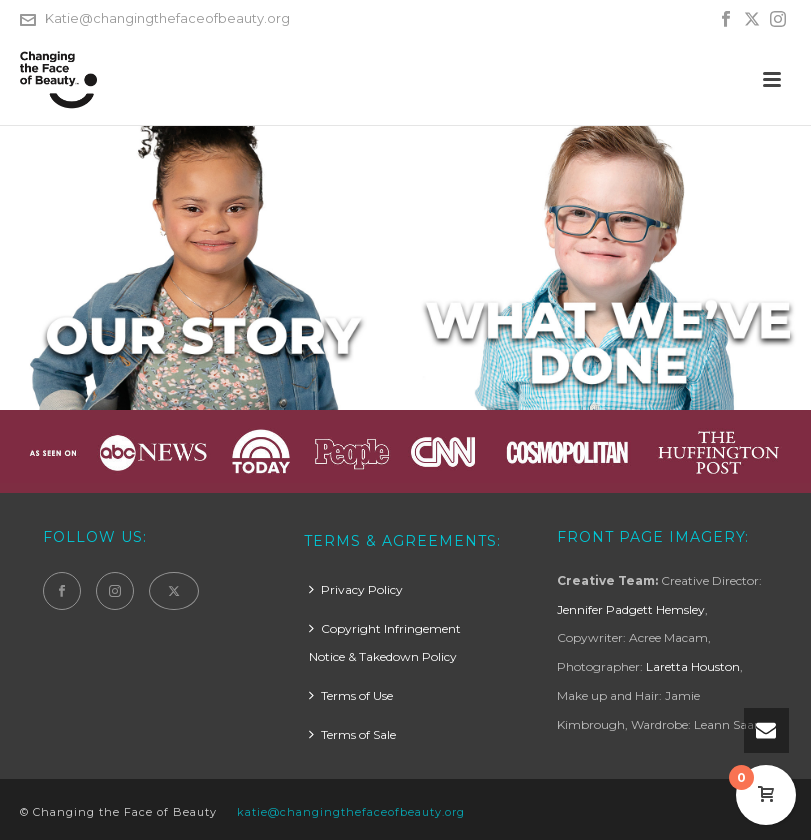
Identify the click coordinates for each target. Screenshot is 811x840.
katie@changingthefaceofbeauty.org (351, 812)
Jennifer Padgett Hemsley (631, 609)
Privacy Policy (356, 589)
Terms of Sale (352, 734)
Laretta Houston (693, 666)
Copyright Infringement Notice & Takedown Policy (385, 643)
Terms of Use (351, 695)
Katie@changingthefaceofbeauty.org (167, 18)
